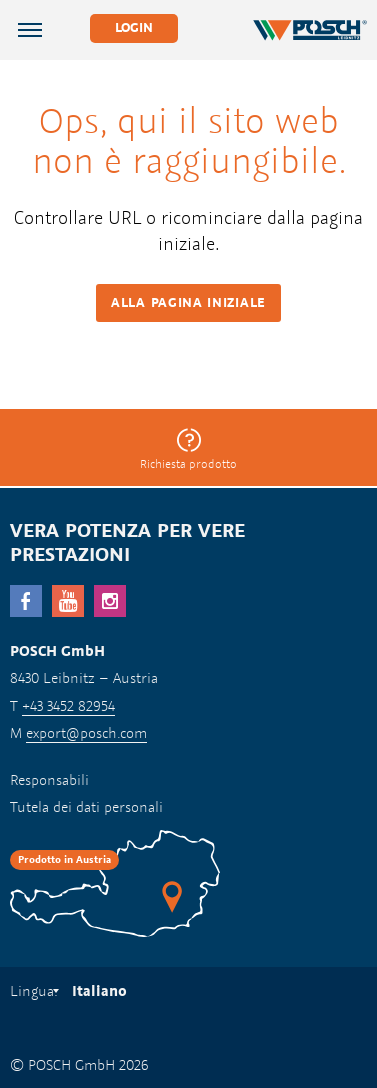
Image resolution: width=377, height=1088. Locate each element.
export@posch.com (86, 732)
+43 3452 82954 (68, 705)
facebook (26, 601)
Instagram (110, 601)
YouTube (68, 601)
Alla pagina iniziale (188, 302)
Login (134, 27)
